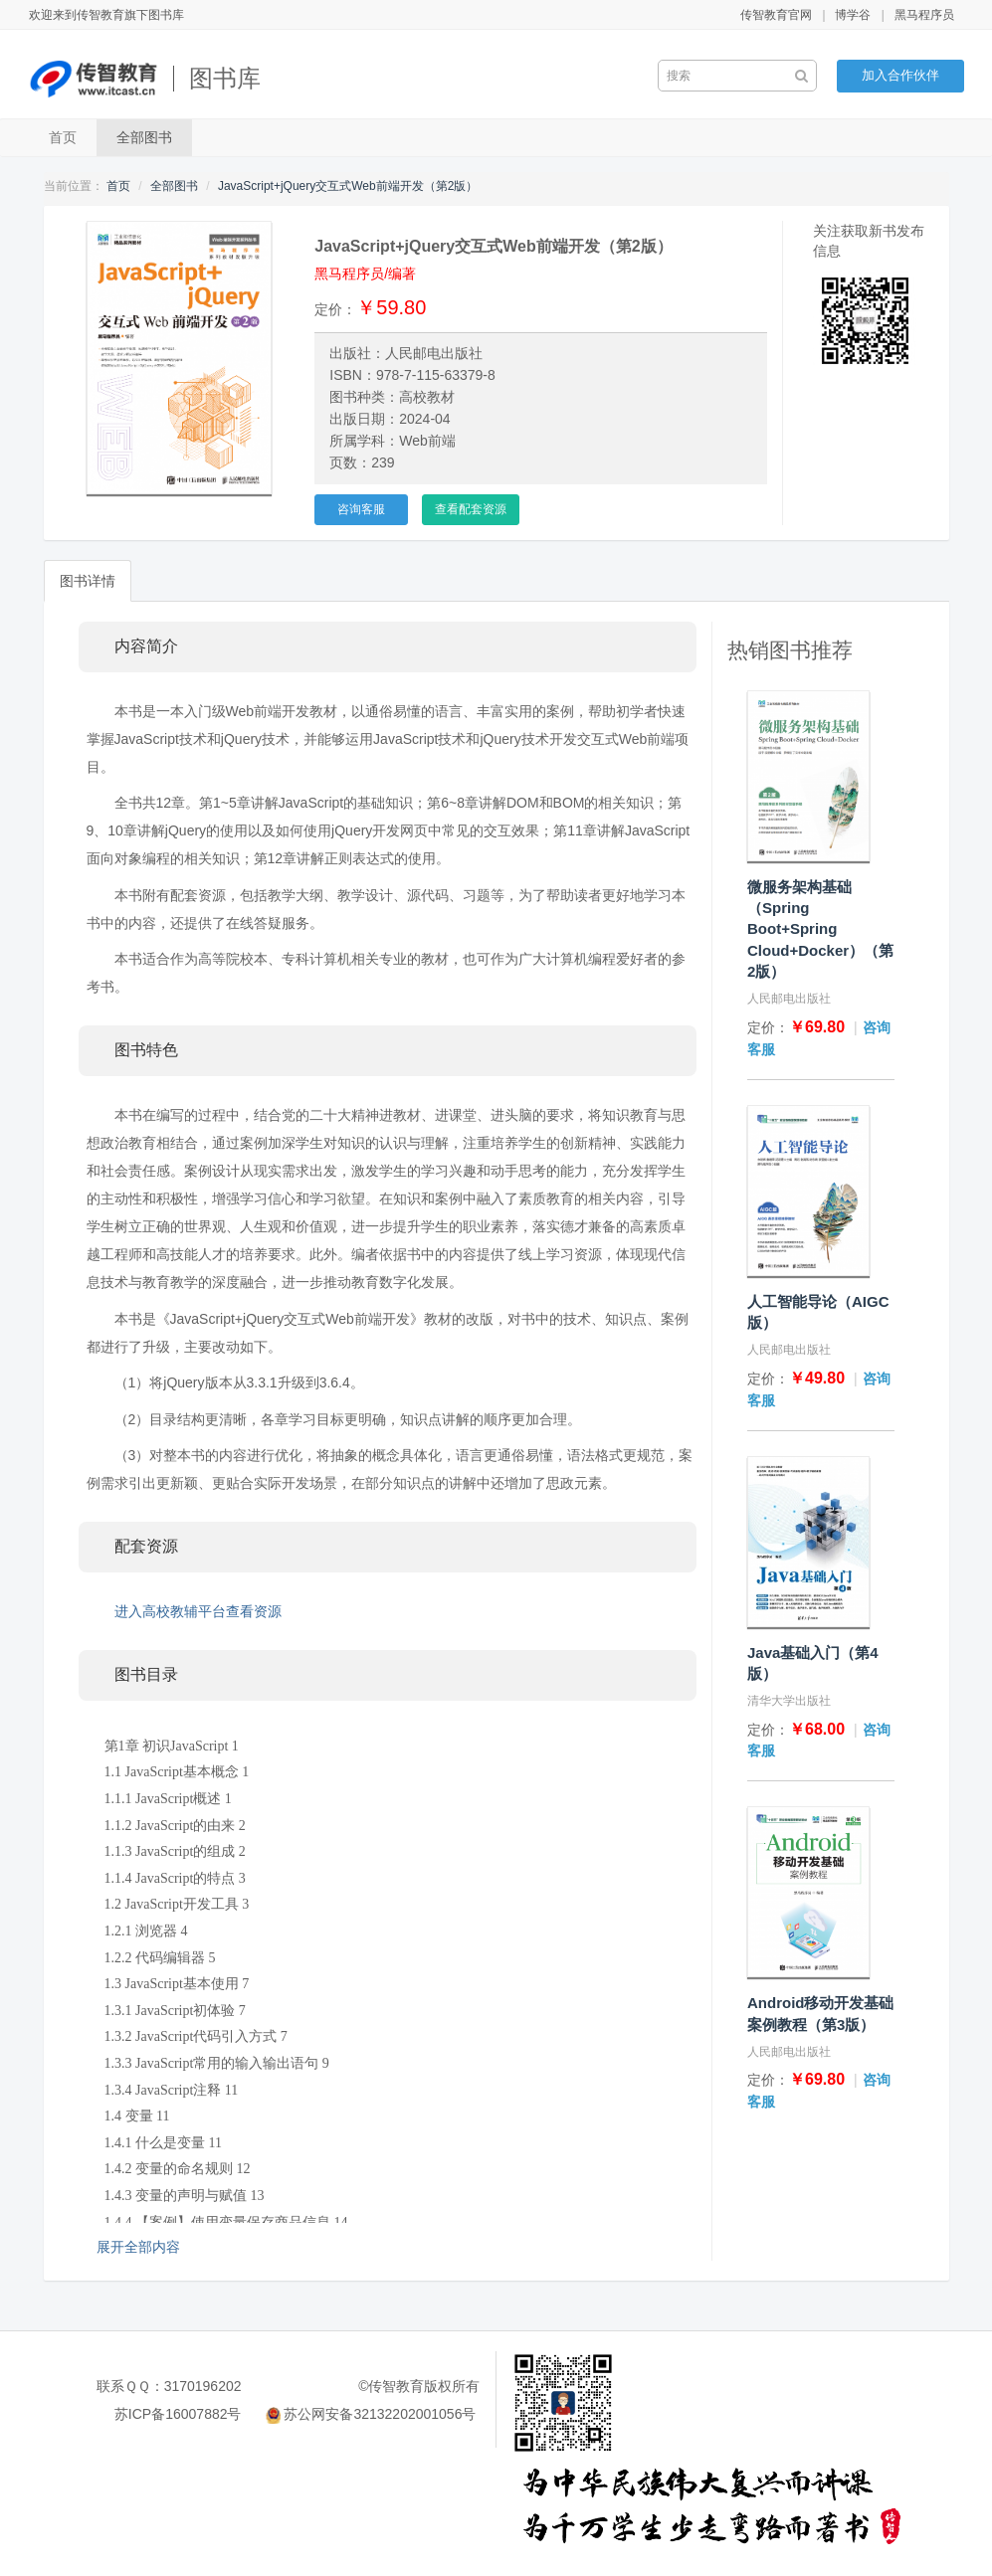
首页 (63, 137)
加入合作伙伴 (900, 75)
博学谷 (853, 15)
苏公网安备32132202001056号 (380, 2414)
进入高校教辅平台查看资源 (198, 1611)
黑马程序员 (924, 15)
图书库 (225, 78)
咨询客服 (361, 509)
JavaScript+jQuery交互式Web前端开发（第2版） (348, 186)
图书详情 (87, 581)
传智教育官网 (776, 15)
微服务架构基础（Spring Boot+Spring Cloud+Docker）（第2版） (820, 929)
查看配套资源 (470, 509)
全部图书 (144, 137)
